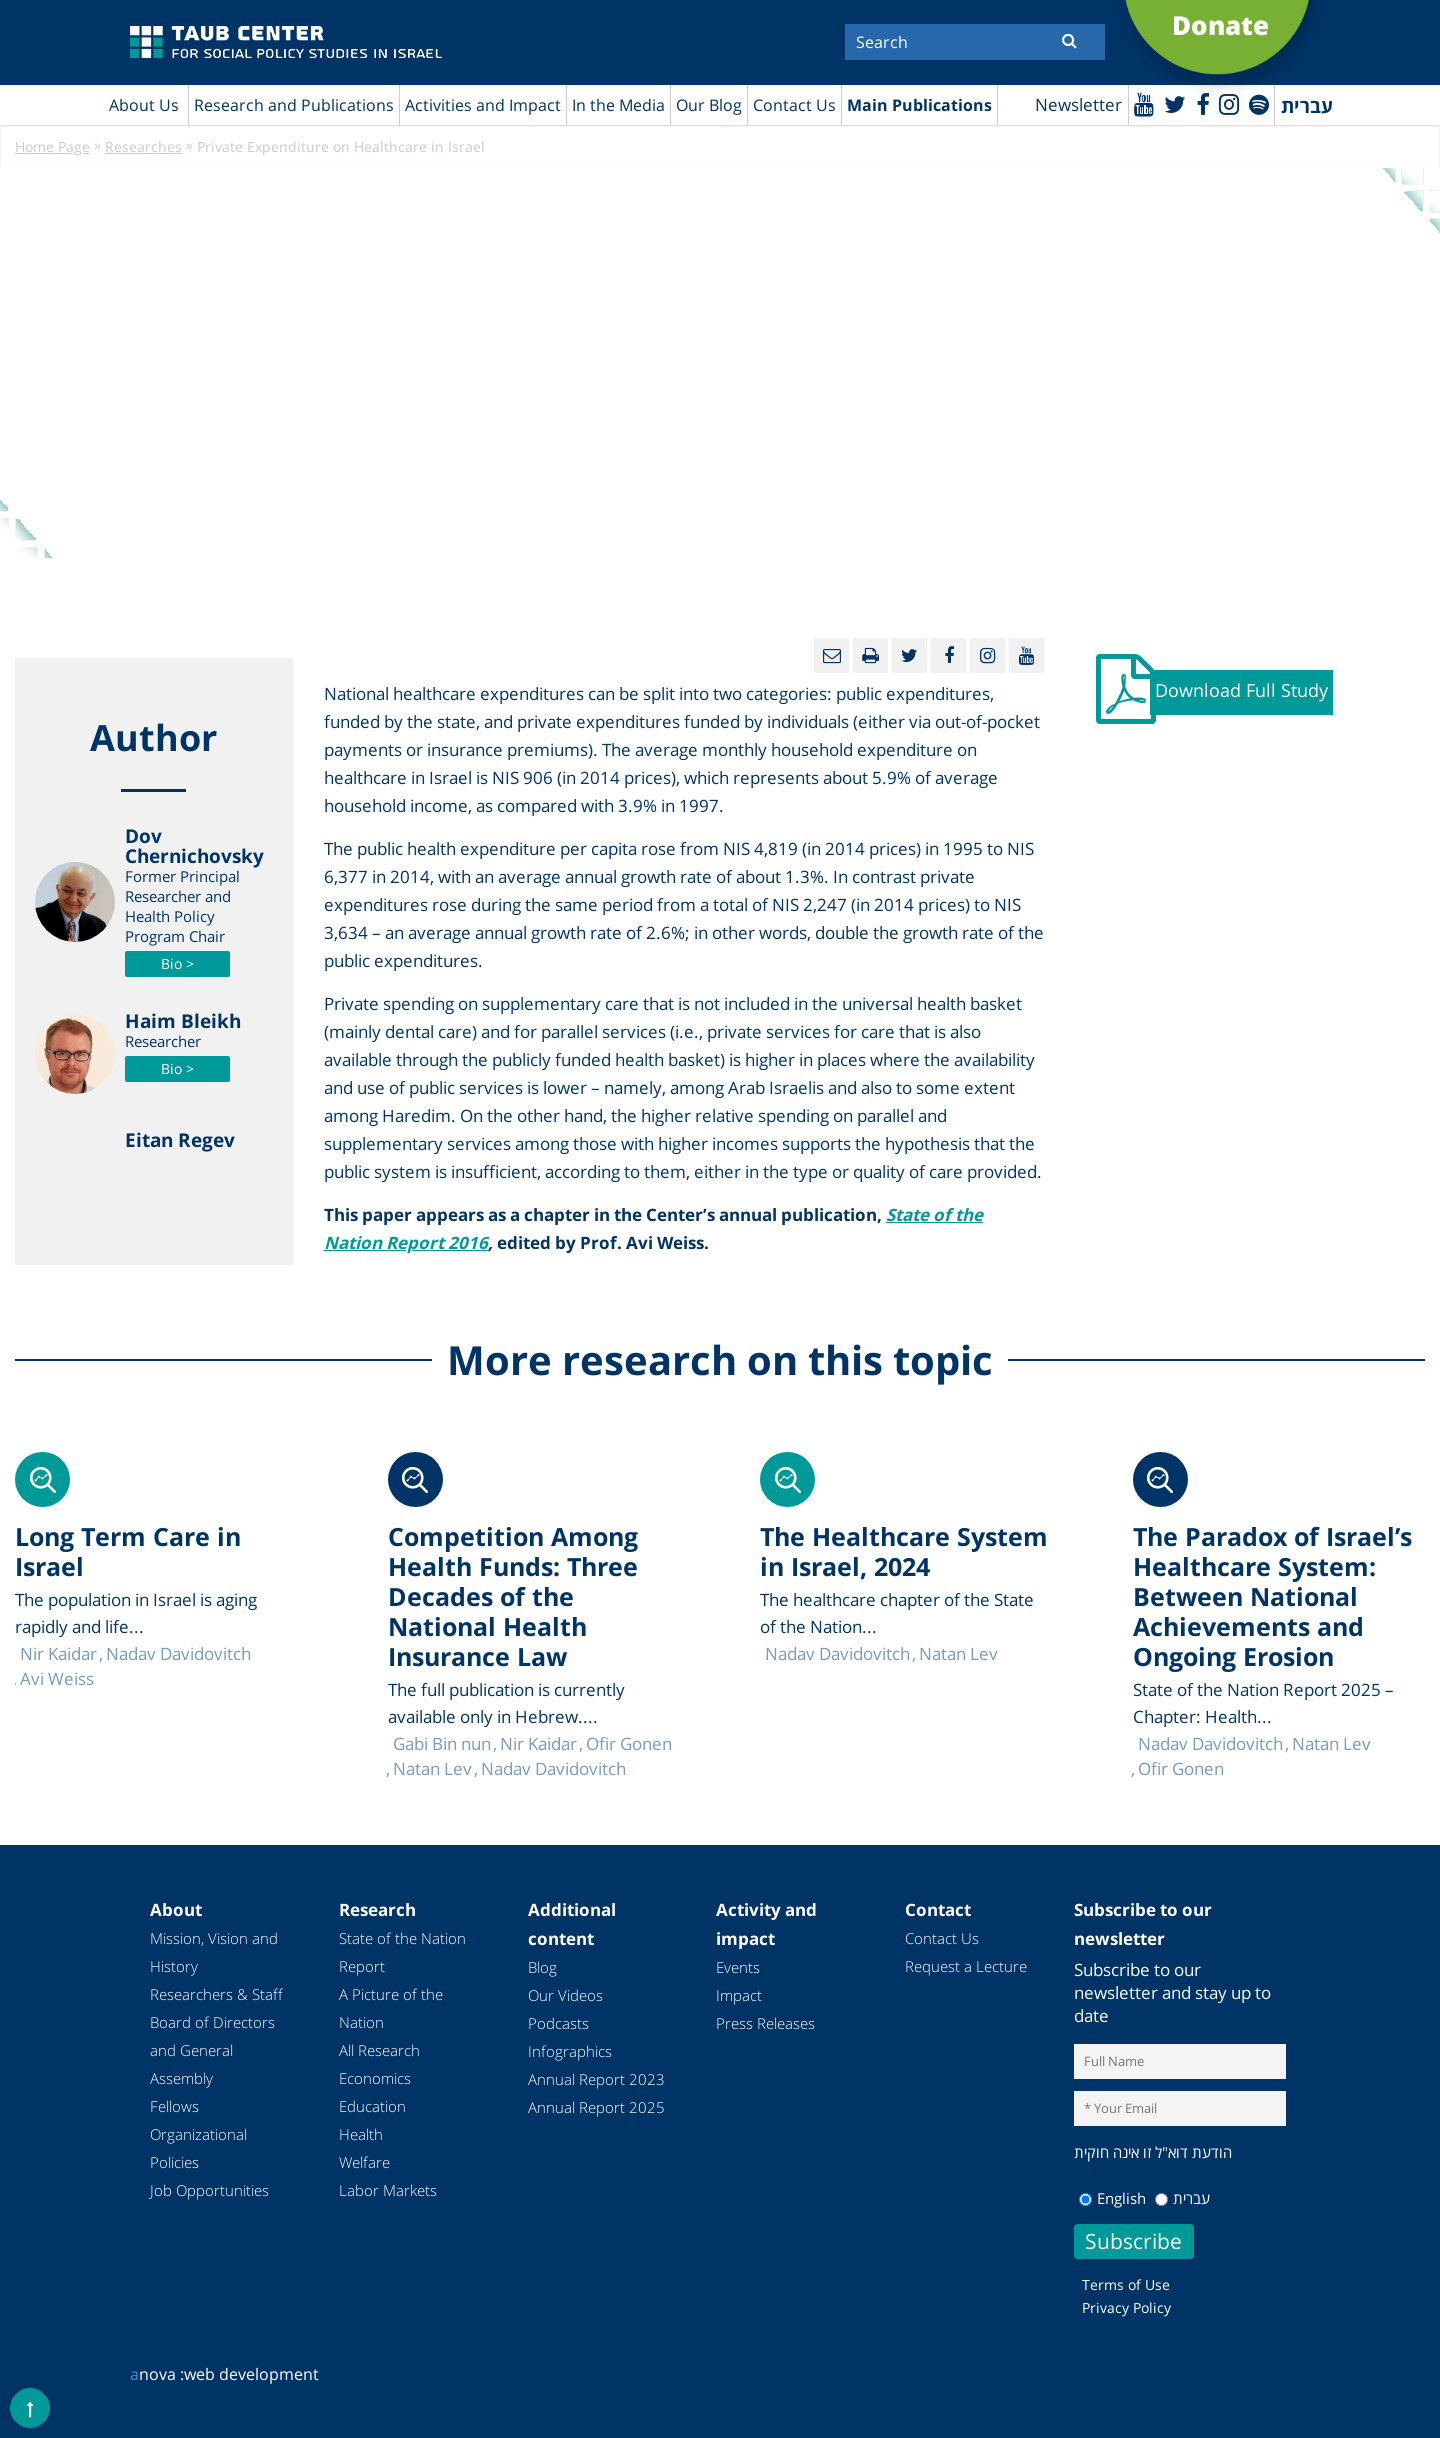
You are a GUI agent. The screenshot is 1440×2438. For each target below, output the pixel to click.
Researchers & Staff (216, 1995)
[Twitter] (1172, 103)
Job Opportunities (209, 2191)
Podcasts (558, 2024)
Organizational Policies (198, 2149)
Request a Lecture (966, 1967)
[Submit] (1069, 40)
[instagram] (1227, 103)
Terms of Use (1126, 2284)
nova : (157, 2374)
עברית (1182, 2198)
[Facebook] (1200, 103)
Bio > (177, 964)
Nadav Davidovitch (1210, 1744)
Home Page (52, 147)
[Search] (975, 42)
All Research (379, 2051)
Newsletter (1074, 105)
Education (372, 2107)
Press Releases (765, 2024)
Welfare (364, 2163)
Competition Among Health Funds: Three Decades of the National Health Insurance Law (513, 1597)
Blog (542, 1968)
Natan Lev (1331, 1744)
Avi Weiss (57, 1679)
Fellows (174, 2107)
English (1112, 2198)
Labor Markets (388, 2191)
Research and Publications (294, 105)
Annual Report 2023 (596, 2080)
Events (738, 1968)
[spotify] (1258, 103)
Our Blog (709, 105)
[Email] (831, 656)
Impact (739, 1996)
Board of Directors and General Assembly (212, 2051)
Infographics (570, 2052)
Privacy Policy (1126, 2307)
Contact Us (794, 105)
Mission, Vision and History (214, 1953)
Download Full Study (1243, 693)
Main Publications (919, 105)
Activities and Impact (483, 105)
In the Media (618, 105)
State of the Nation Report (402, 1953)
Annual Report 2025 (596, 2108)
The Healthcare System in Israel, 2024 (904, 1552)
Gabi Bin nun (442, 1744)
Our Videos (565, 1996)
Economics (375, 2079)
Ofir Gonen (1181, 1769)
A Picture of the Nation (391, 2009)
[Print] (870, 656)
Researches (143, 147)
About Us (144, 105)
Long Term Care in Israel (128, 1552)
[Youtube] (1140, 103)
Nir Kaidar (538, 1744)
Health (361, 2135)
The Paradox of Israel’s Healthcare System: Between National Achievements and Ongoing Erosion (1272, 1597)
